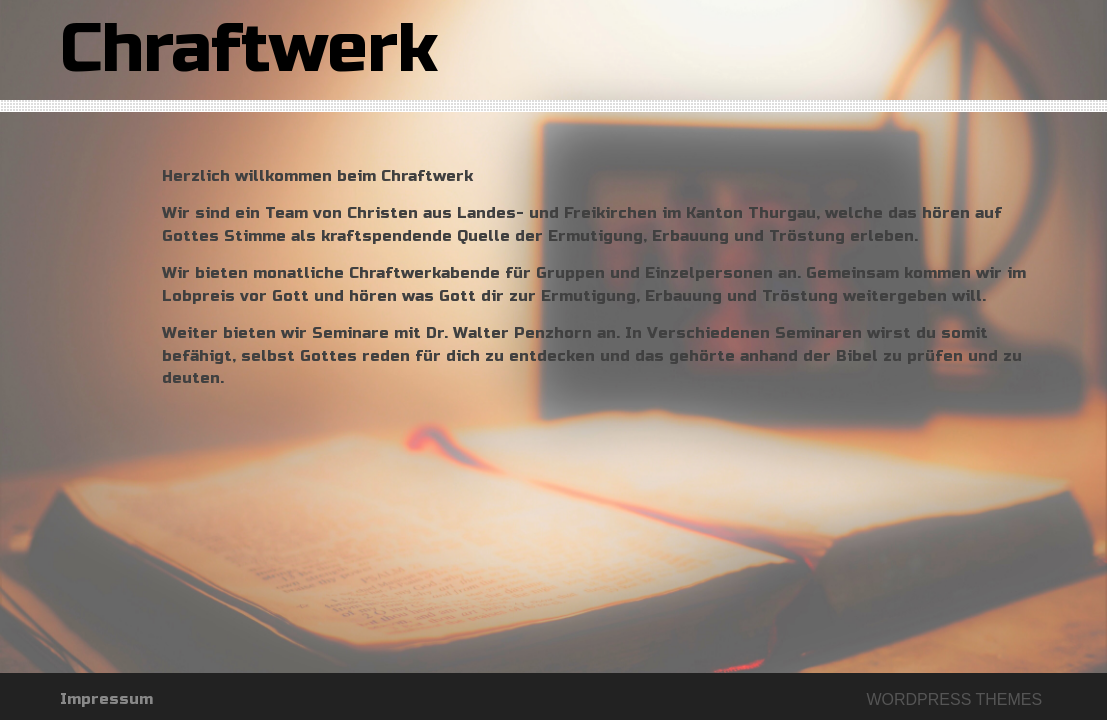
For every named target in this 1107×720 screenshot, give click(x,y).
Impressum (106, 699)
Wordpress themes (954, 699)
